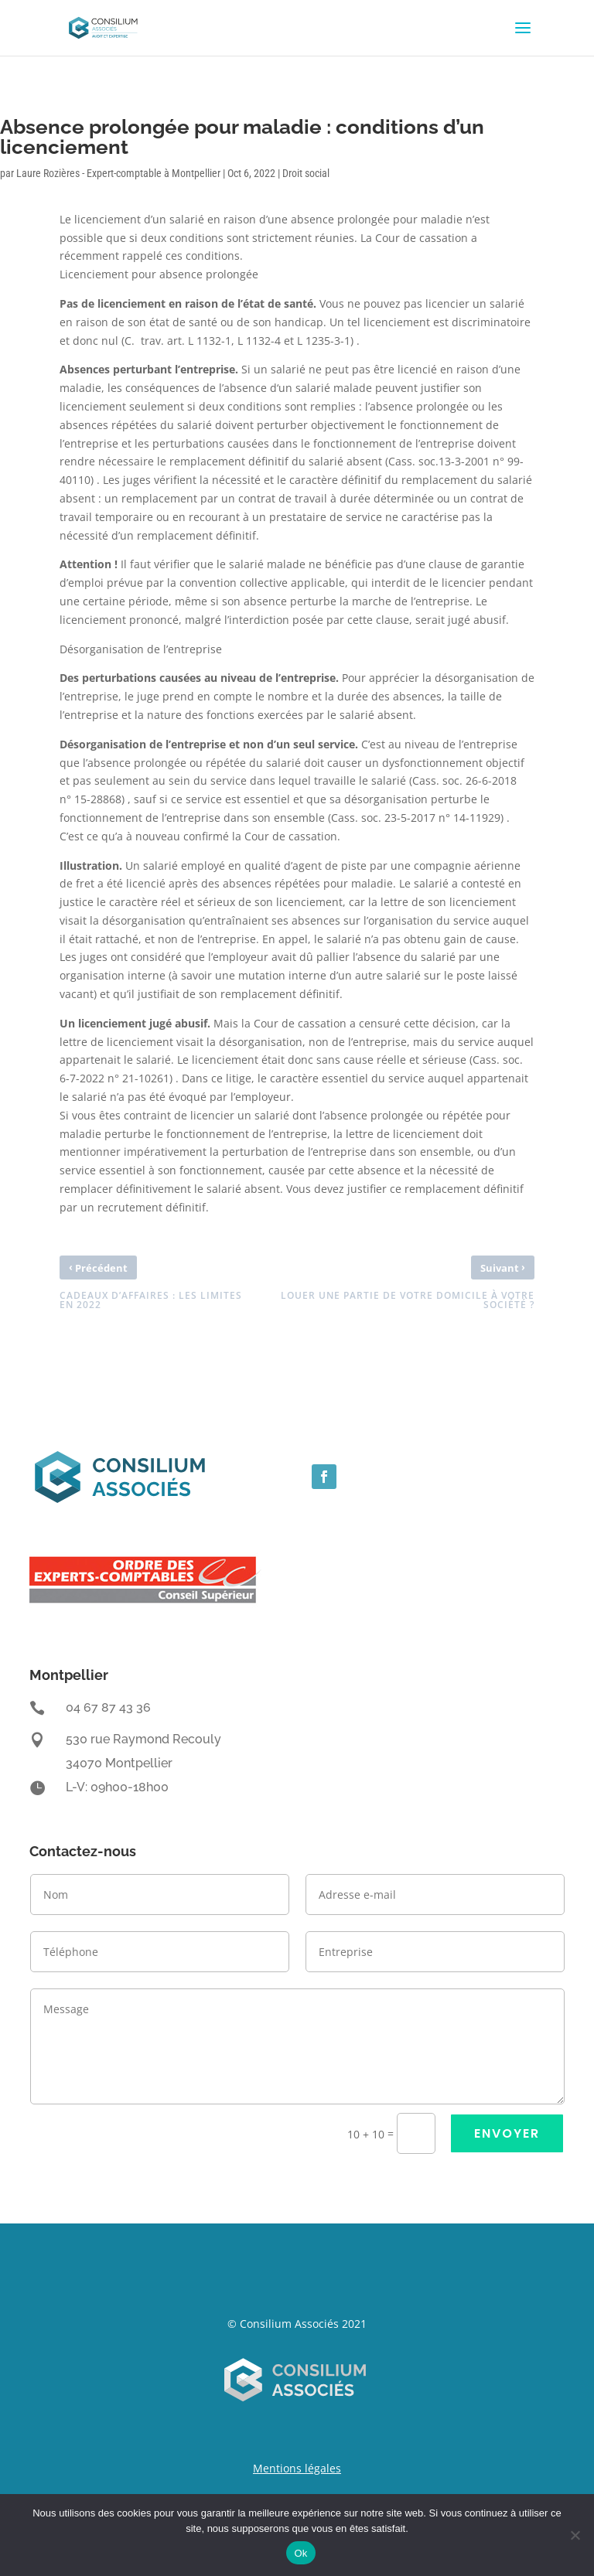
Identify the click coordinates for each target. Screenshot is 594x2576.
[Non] (574, 2535)
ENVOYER (507, 2133)
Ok (300, 2553)
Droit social (305, 173)
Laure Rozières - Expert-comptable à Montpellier (118, 173)
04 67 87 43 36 (108, 1707)
